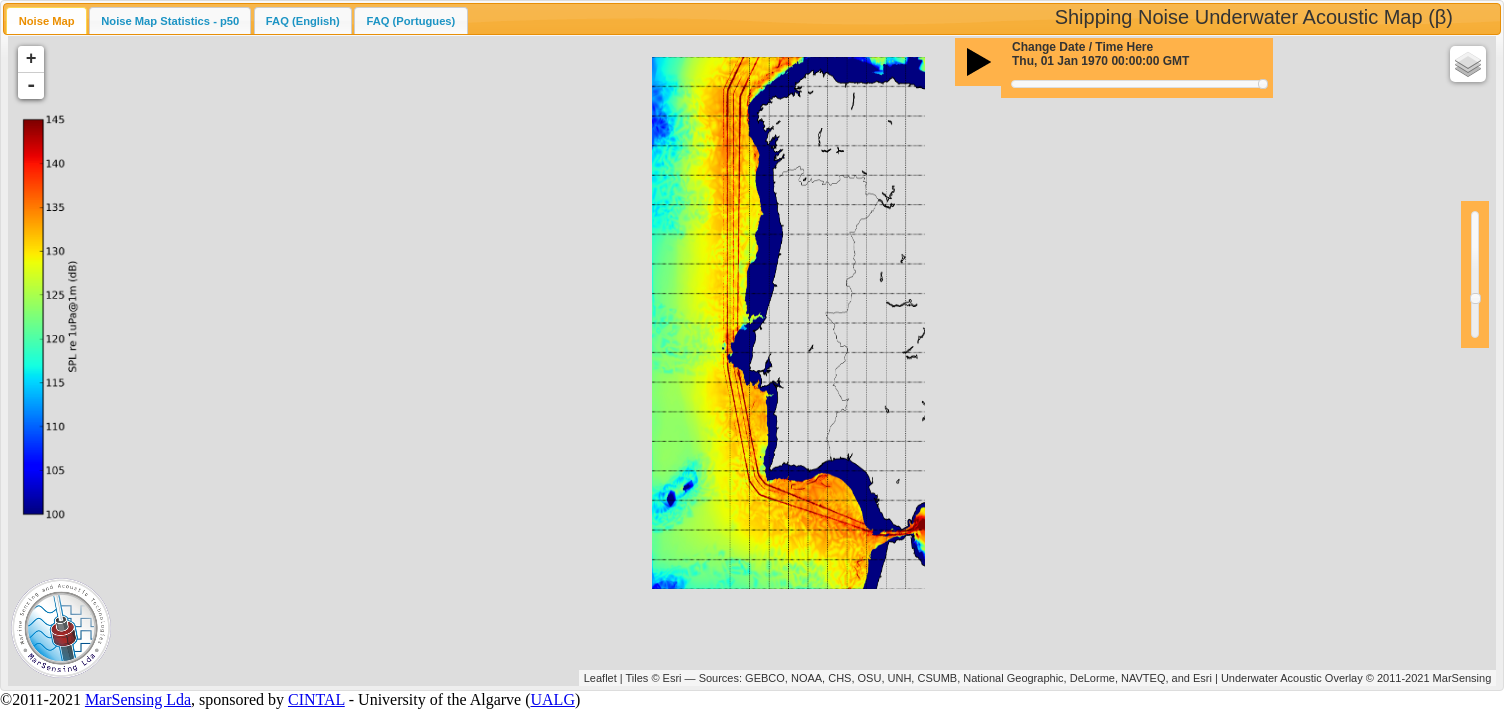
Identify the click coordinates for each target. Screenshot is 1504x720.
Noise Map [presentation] (47, 21)
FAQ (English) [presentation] (303, 21)
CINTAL (316, 699)
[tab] (46, 20)
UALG (553, 699)
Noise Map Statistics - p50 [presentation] (170, 21)
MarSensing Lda (138, 699)
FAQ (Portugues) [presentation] (410, 21)
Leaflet (600, 678)
